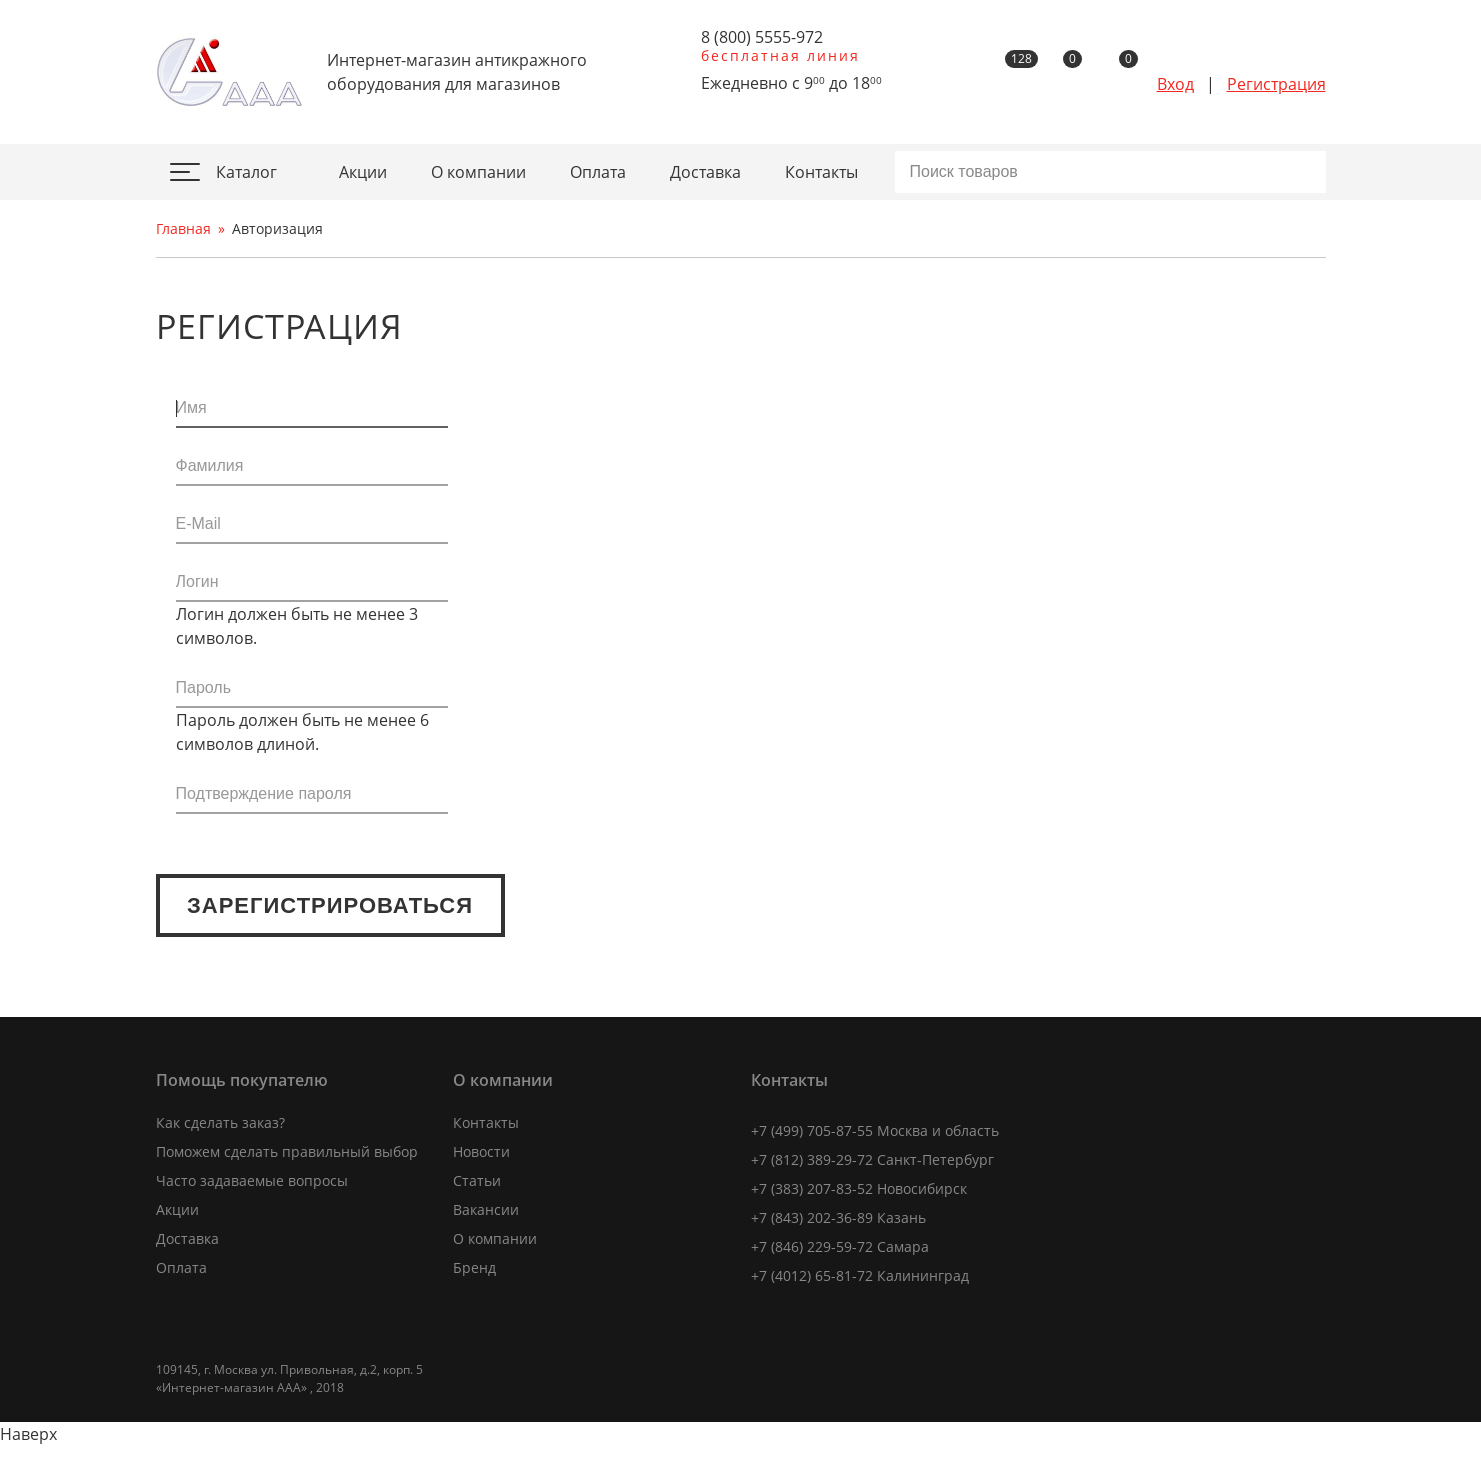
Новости (481, 1151)
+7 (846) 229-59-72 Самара (840, 1246)
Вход (1175, 84)
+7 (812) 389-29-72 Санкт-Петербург (872, 1159)
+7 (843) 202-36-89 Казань (838, 1217)
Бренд (474, 1267)
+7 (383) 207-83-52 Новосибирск (859, 1188)
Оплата (598, 172)
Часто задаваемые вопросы (252, 1180)
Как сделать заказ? (220, 1122)
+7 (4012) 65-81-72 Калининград (860, 1275)
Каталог (235, 172)
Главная (183, 228)
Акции (363, 172)
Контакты (821, 172)
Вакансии (486, 1209)
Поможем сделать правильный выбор (287, 1151)
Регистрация (1276, 84)
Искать (1310, 172)
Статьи (477, 1180)
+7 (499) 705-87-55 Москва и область (875, 1130)
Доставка (705, 172)
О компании (478, 172)
